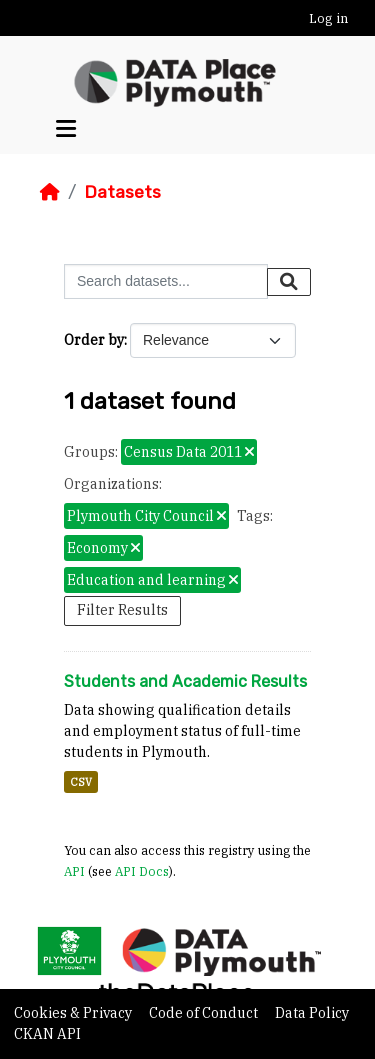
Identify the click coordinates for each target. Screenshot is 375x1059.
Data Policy (312, 1013)
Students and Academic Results (185, 681)
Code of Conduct (205, 1013)
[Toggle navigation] (66, 129)
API (74, 871)
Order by (94, 340)
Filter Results (122, 610)
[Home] (50, 192)
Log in (328, 18)
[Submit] (289, 282)
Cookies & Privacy (74, 1013)
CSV (81, 782)
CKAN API (47, 1034)
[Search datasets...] (166, 281)
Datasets (122, 192)
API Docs (142, 871)
